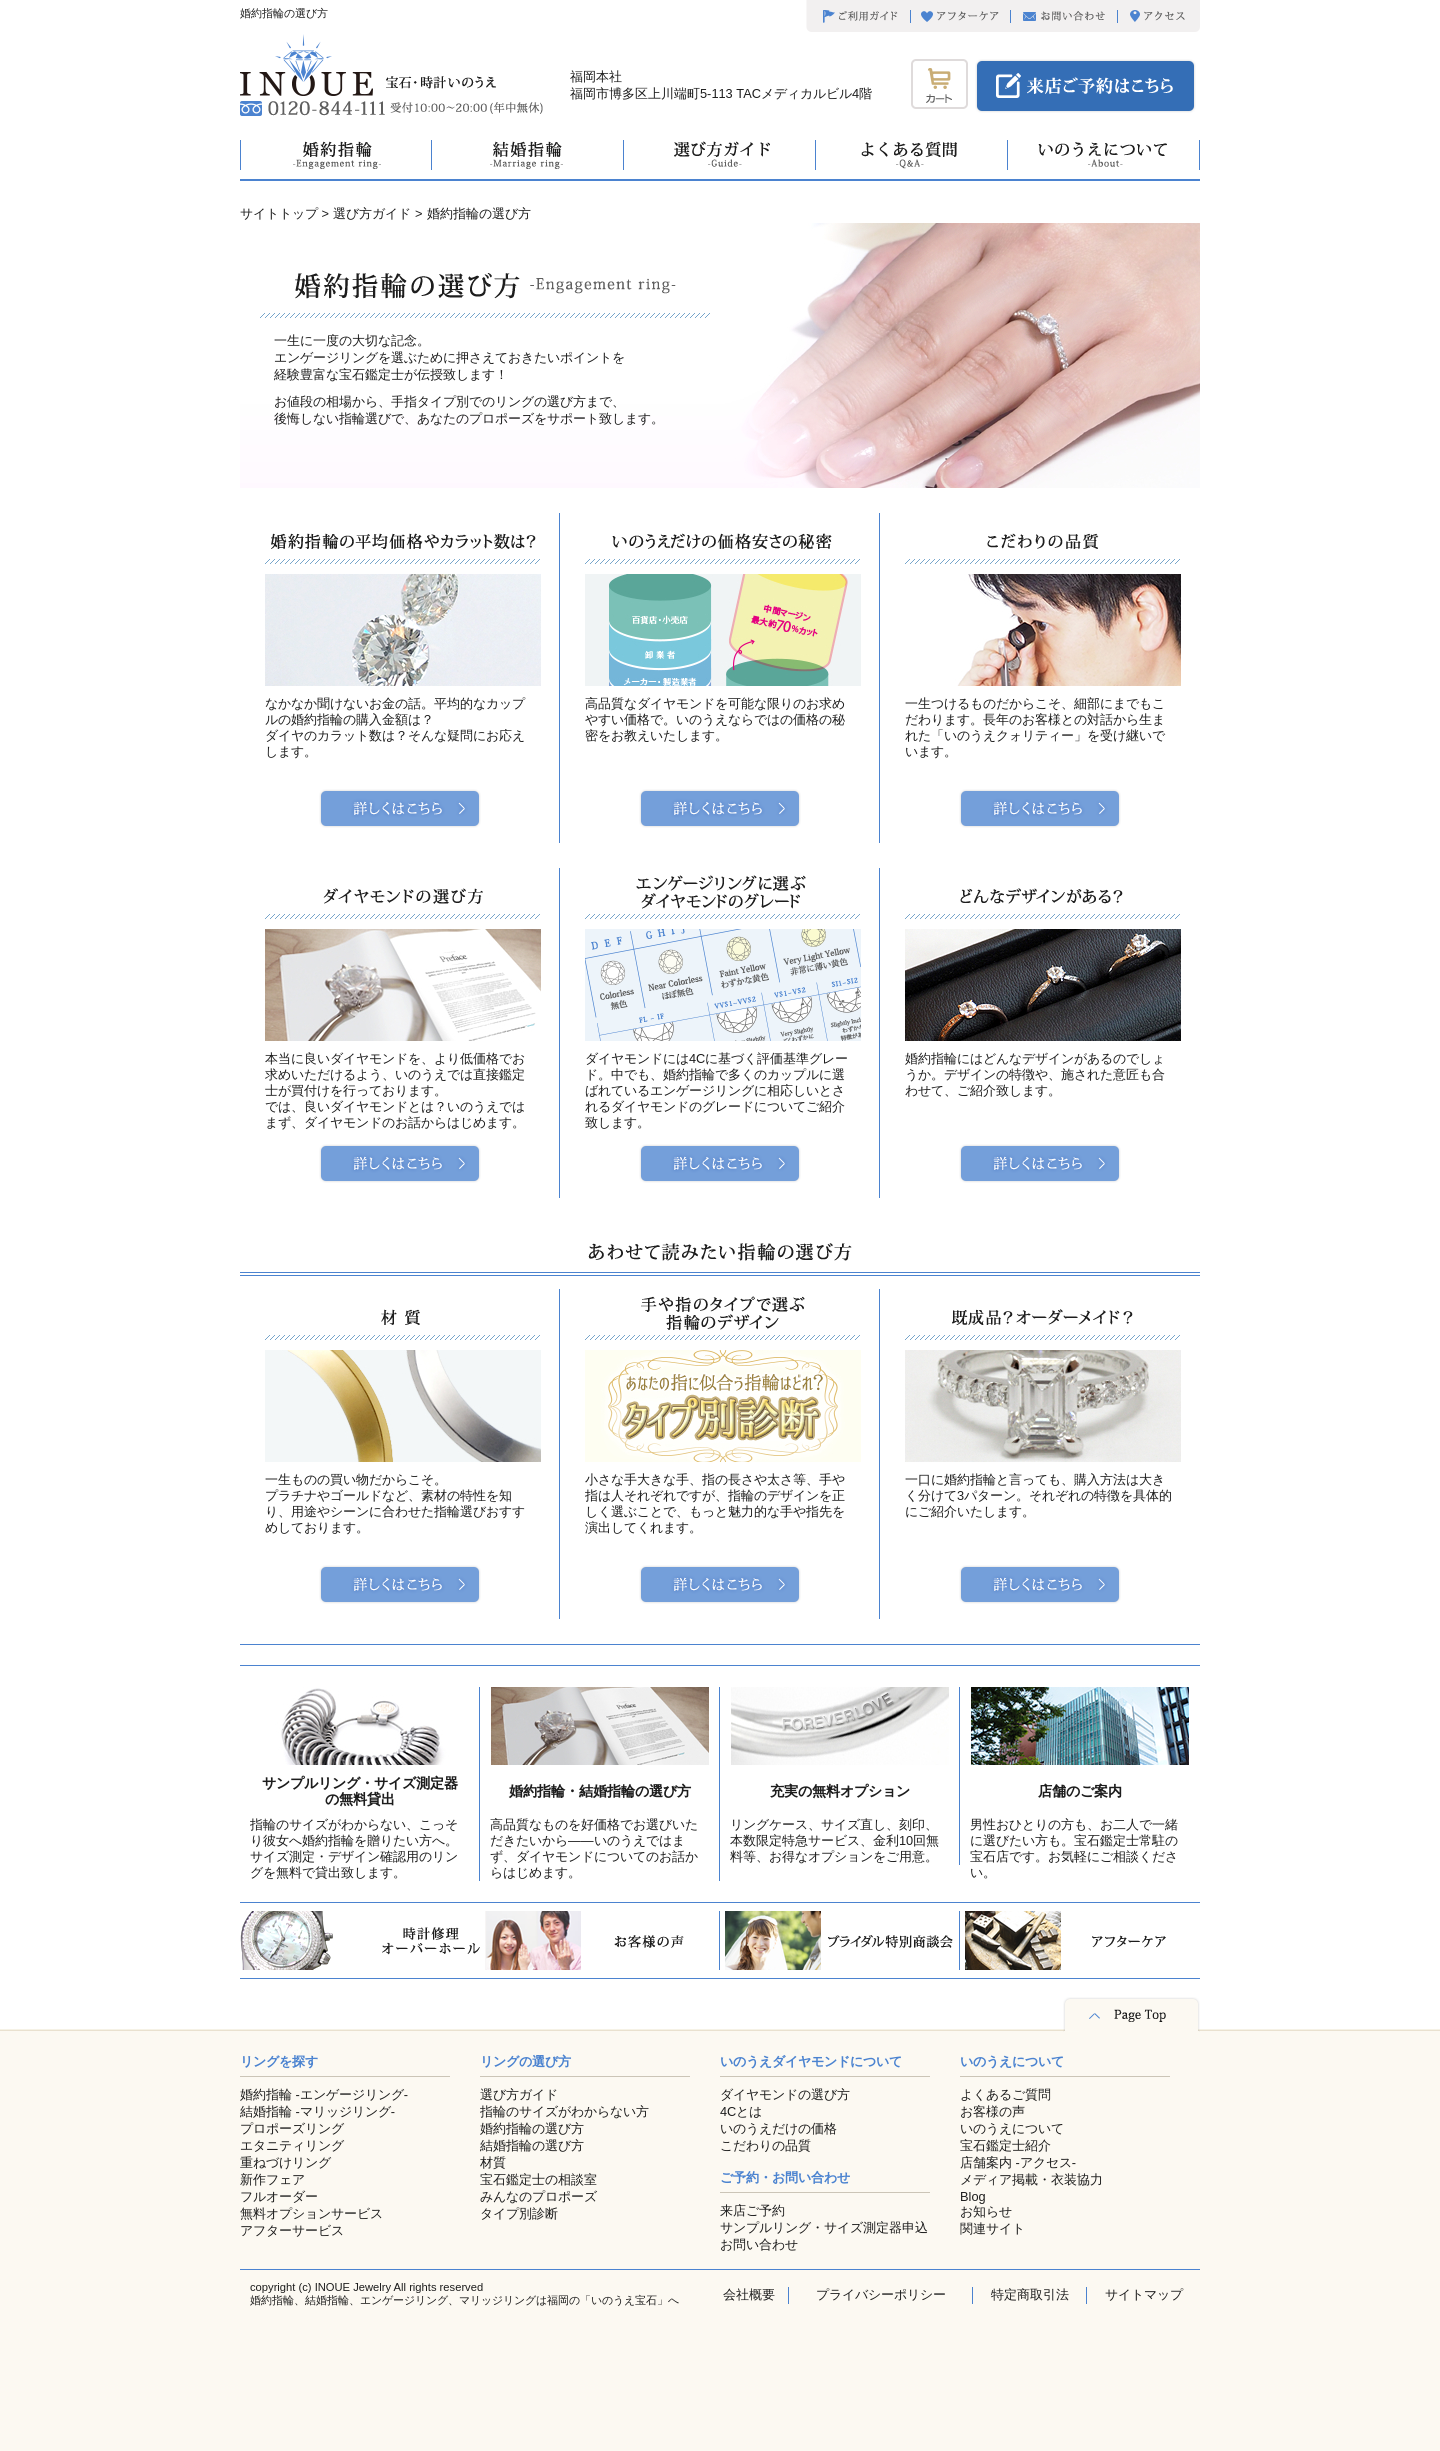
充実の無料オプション (840, 1791)
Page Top (1131, 2014)
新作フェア (272, 2179)
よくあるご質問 (1005, 2094)
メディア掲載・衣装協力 (1031, 2179)
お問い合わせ (1063, 17)
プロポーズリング (292, 2128)
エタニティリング (292, 2145)
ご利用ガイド (858, 17)
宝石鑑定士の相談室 (538, 2179)
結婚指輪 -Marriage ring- (528, 155)
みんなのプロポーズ (538, 2196)
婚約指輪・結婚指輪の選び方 (600, 1791)
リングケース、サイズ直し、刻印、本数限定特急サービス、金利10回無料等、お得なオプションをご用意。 (834, 1840)
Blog (973, 2196)
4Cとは (741, 2111)
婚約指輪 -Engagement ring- (336, 155)
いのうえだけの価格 (778, 2128)
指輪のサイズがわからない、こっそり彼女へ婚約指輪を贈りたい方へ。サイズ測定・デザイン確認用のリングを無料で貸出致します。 (354, 1848)
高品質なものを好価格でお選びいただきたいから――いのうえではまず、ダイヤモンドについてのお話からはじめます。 (594, 1848)
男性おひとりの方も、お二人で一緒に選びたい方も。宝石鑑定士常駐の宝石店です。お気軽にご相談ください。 (1074, 1848)
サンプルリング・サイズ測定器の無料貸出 (360, 1791)
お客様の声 (992, 2111)
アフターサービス (292, 2230)
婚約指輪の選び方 (532, 2128)
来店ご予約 (752, 2210)
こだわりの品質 (765, 2145)
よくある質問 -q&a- (912, 155)
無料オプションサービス (311, 2213)
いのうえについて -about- (1104, 155)
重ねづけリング (285, 2162)
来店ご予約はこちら (1085, 86)
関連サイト (992, 2228)
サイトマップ (1144, 2294)
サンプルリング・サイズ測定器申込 (824, 2227)
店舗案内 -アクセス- (1018, 2162)
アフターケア (960, 17)
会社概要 (749, 2294)
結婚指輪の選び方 (532, 2145)
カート (939, 84)
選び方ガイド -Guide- (720, 155)
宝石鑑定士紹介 (1005, 2145)
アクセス (1158, 17)
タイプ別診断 (519, 2213)
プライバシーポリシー (881, 2294)
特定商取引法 (1030, 2294)
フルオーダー (279, 2196)
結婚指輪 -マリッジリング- (317, 2111)
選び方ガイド (372, 213)
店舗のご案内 (1080, 1791)
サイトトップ (279, 213)
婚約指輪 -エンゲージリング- (324, 2094)
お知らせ (986, 2211)
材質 (493, 2162)
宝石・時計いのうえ (368, 65)
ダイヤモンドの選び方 (785, 2094)
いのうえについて (1012, 2128)
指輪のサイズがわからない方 (564, 2111)
